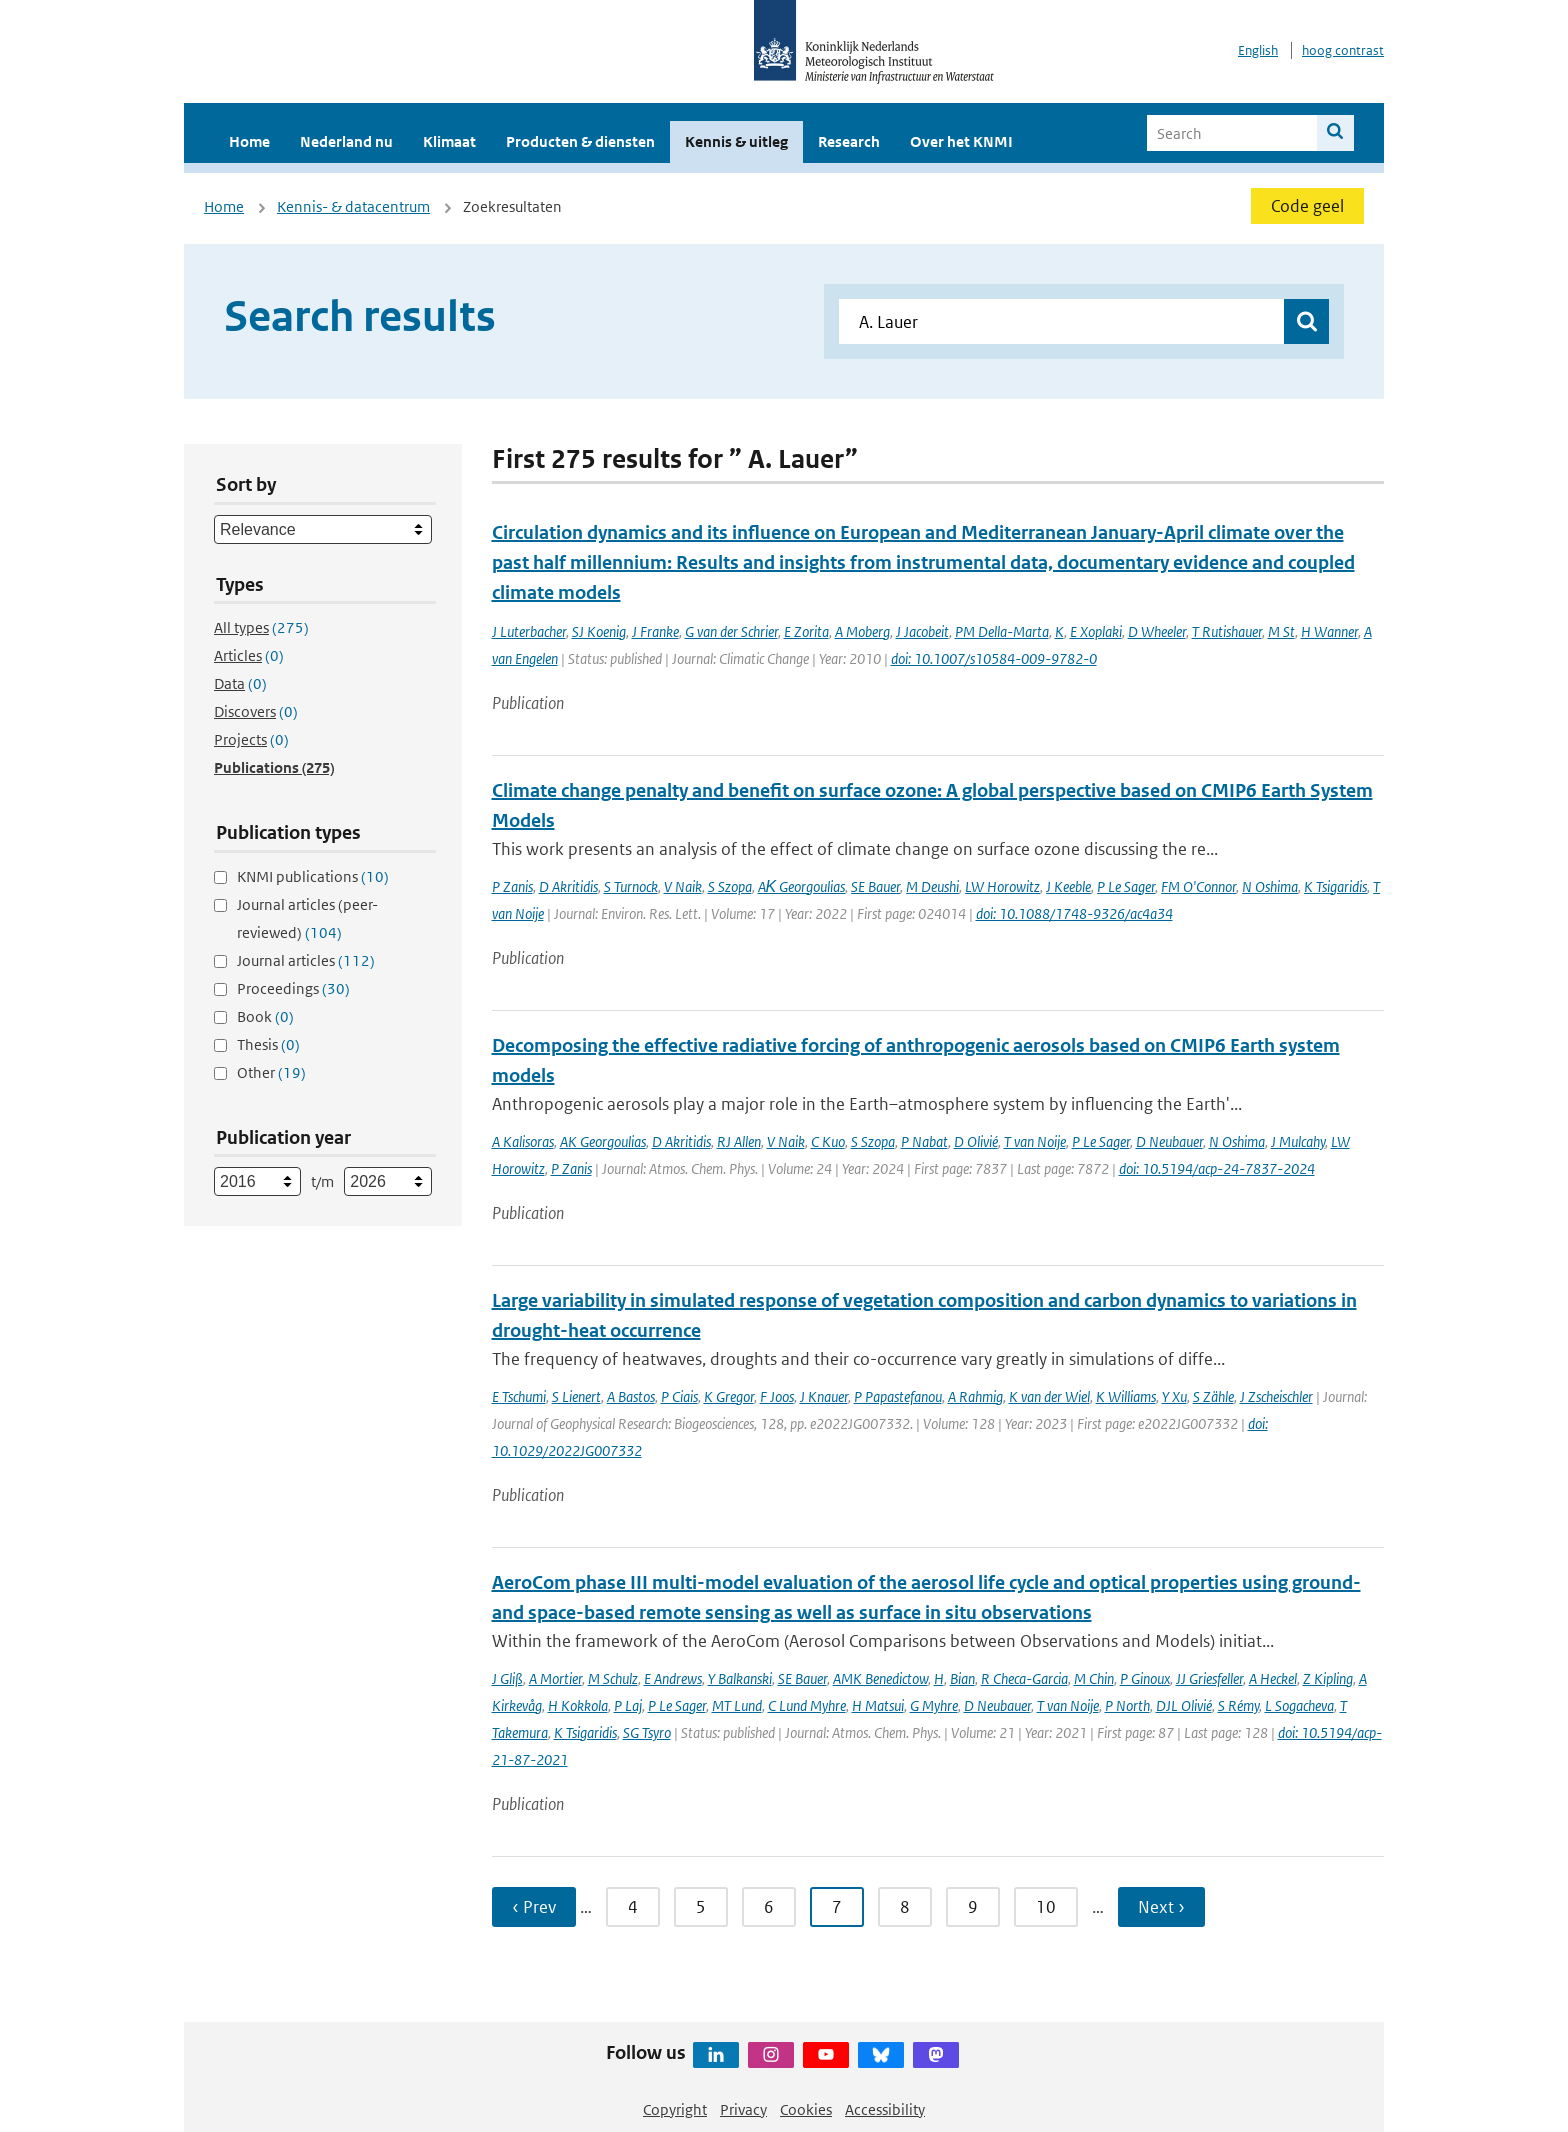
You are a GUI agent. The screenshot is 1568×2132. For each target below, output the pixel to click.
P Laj (628, 1705)
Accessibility (885, 2109)
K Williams (1126, 1396)
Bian (962, 1678)
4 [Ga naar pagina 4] (633, 1907)
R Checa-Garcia (1024, 1678)
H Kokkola (578, 1705)
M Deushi (932, 886)
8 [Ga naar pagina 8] (905, 1907)
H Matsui (878, 1705)
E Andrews (673, 1678)
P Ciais (679, 1396)
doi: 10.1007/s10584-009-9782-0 (994, 658)
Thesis (268, 1044)
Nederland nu (346, 141)
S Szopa (730, 886)
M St (1281, 631)
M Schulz (613, 1678)
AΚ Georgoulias (802, 886)
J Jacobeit (922, 631)
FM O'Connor (1198, 886)
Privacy (743, 2109)
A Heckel (1273, 1678)
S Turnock (631, 886)
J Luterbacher (529, 631)
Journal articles (306, 960)
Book (265, 1016)
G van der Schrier (731, 631)
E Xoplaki (1096, 631)
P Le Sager (1126, 886)
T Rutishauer (1227, 631)
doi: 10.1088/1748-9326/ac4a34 (1074, 913)
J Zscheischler (1276, 1396)
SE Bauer (875, 886)
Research (849, 141)
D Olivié (976, 1141)
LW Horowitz (1002, 886)
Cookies (806, 2109)
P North (1127, 1705)
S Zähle (1213, 1396)
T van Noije (1035, 1141)
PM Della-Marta (1002, 631)
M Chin (1094, 1678)
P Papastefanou (898, 1396)
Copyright (675, 2109)
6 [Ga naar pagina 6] (769, 1907)
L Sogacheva (1299, 1705)
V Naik (683, 886)
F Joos (777, 1396)
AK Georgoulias (603, 1141)
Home (249, 141)
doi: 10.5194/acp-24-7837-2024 (1217, 1168)
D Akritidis (568, 886)
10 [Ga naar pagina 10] (1046, 1907)
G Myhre (934, 1705)
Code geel (1307, 206)
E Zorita (806, 631)
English (1258, 50)
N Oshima (1270, 886)
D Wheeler (1157, 631)
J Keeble (1068, 886)
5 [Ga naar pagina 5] (701, 1907)
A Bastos (631, 1396)
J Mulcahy (1298, 1141)
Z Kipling (1328, 1678)
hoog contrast (1343, 50)
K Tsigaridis (1335, 886)
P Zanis (512, 886)
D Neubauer (1169, 1141)
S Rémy (1238, 1705)
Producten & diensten (580, 141)
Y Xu (1174, 1396)
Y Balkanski (740, 1678)
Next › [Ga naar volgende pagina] (1161, 1907)
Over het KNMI (961, 141)
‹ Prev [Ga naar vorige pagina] (534, 1907)
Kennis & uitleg (736, 141)
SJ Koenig (599, 631)
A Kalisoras (523, 1141)
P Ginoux (1145, 1678)
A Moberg (862, 631)
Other (271, 1072)
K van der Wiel (1049, 1396)
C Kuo (828, 1141)
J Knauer (824, 1396)
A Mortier (555, 1678)
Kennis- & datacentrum (353, 206)
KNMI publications (313, 876)
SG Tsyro (647, 1732)
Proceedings (293, 988)
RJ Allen (739, 1141)
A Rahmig (975, 1396)
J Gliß (507, 1678)
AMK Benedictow (880, 1678)
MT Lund (737, 1705)
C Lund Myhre (807, 1705)
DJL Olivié (1184, 1705)
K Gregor (729, 1396)
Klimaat (449, 141)
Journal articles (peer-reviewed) (307, 918)
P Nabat (924, 1141)
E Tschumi (519, 1396)
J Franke (655, 631)
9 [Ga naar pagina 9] (973, 1907)
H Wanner (1329, 631)
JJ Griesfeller (1209, 1678)
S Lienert (576, 1396)
